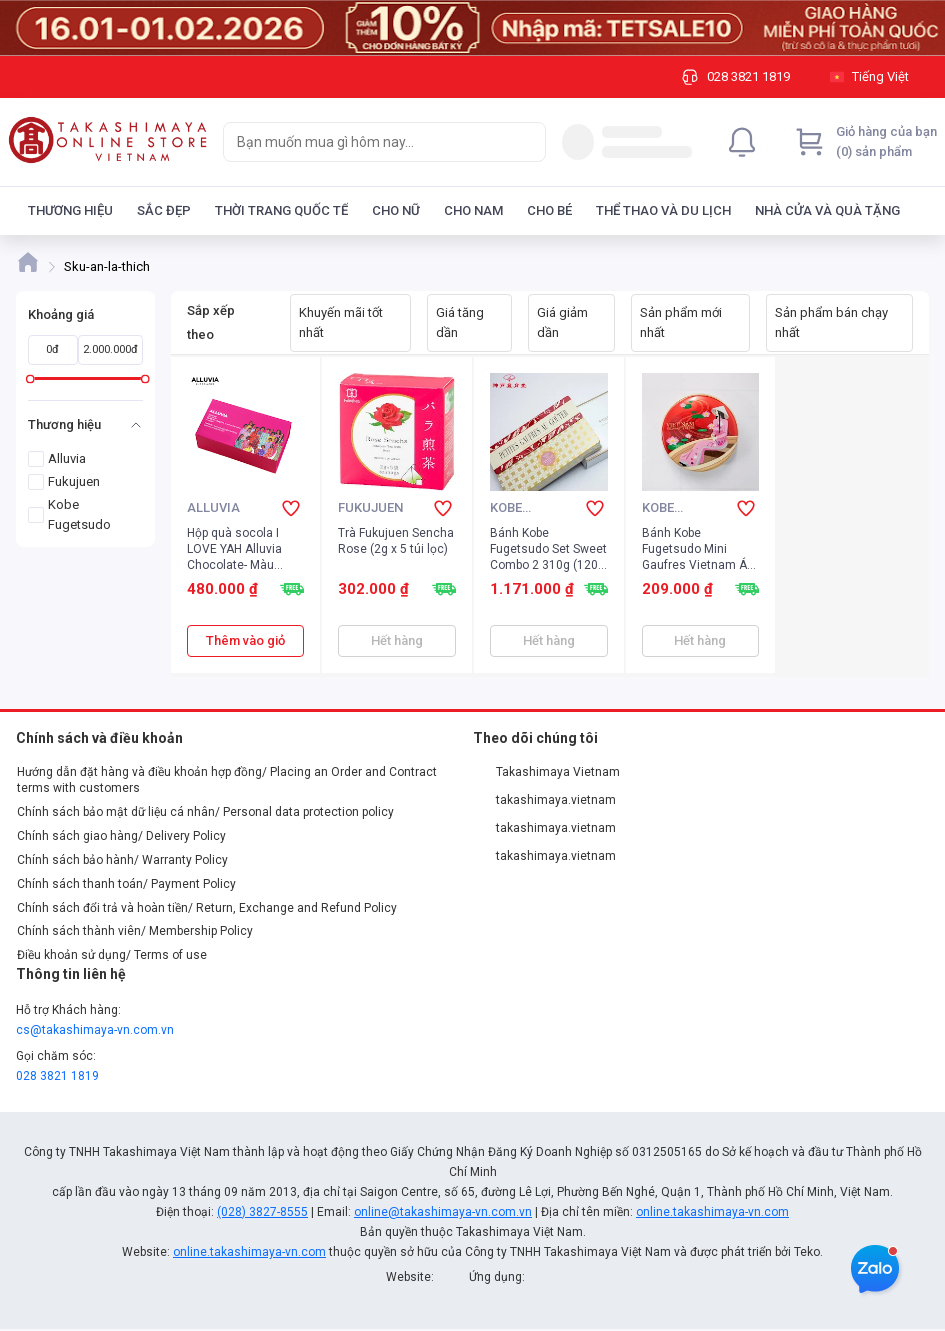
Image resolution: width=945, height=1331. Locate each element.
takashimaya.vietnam (545, 800)
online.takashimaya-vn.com (712, 1212)
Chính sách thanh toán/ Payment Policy (126, 884)
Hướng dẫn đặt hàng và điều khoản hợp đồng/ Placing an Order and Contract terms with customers (227, 780)
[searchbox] (366, 142)
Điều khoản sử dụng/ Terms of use (112, 955)
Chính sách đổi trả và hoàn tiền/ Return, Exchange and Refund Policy (207, 908)
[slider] (30, 378)
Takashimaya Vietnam (547, 772)
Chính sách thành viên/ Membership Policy (135, 931)
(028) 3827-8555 (262, 1212)
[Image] (472, 28)
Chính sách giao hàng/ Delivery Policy (121, 836)
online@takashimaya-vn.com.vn (443, 1212)
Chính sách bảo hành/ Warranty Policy (122, 860)
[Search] (526, 142)
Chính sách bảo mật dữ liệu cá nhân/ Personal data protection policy (205, 812)
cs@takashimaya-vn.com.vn (95, 1030)
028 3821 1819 (57, 1076)
